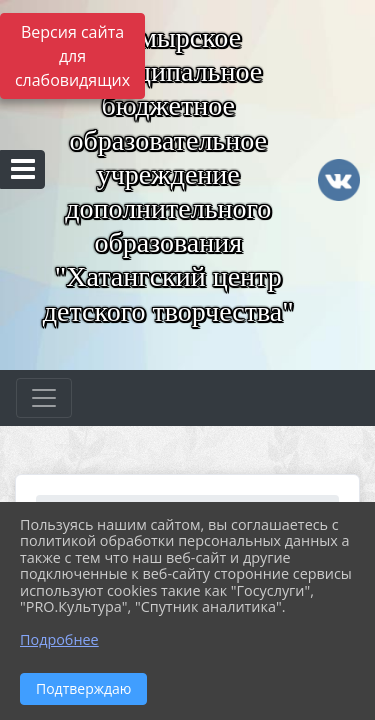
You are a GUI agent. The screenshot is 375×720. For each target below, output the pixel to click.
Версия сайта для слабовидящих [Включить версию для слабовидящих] (72, 56)
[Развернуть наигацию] (44, 398)
